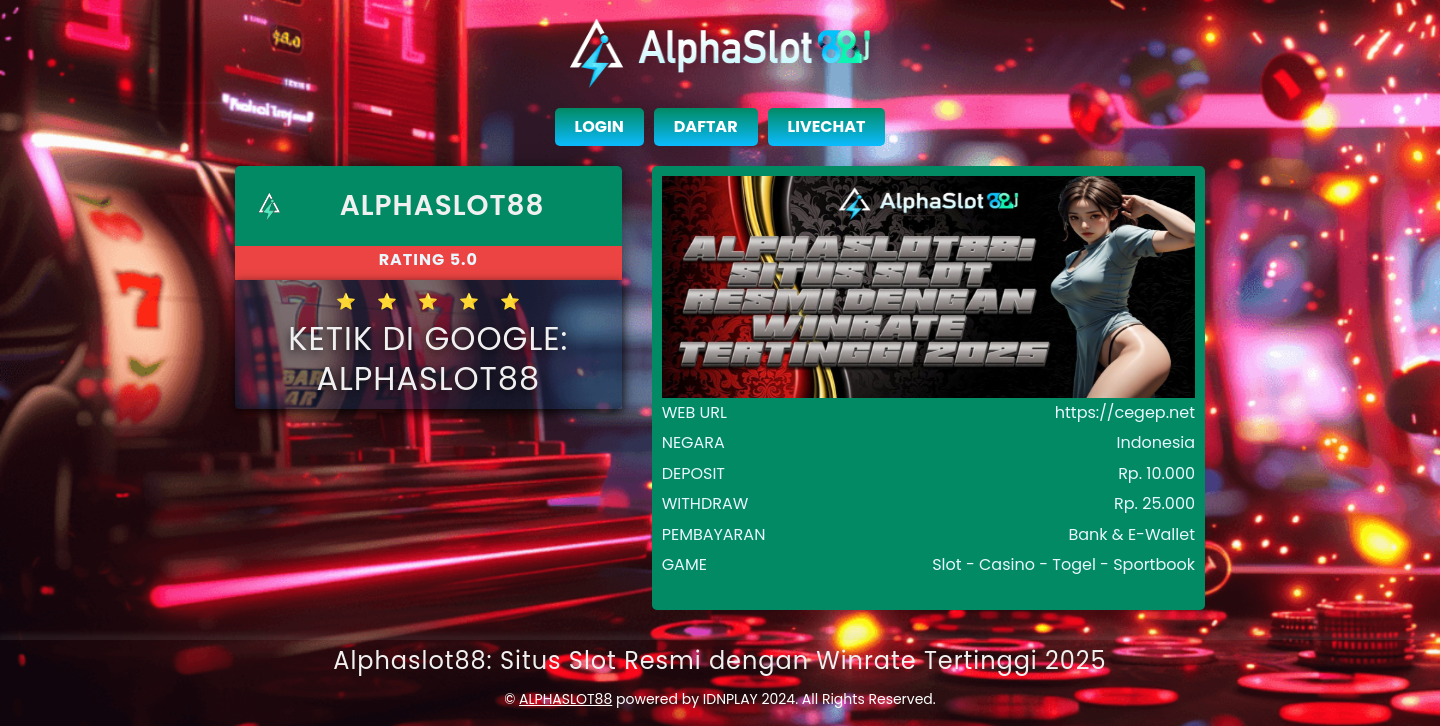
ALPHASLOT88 (565, 699)
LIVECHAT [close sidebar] (827, 126)
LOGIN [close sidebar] (599, 126)
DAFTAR (706, 126)
